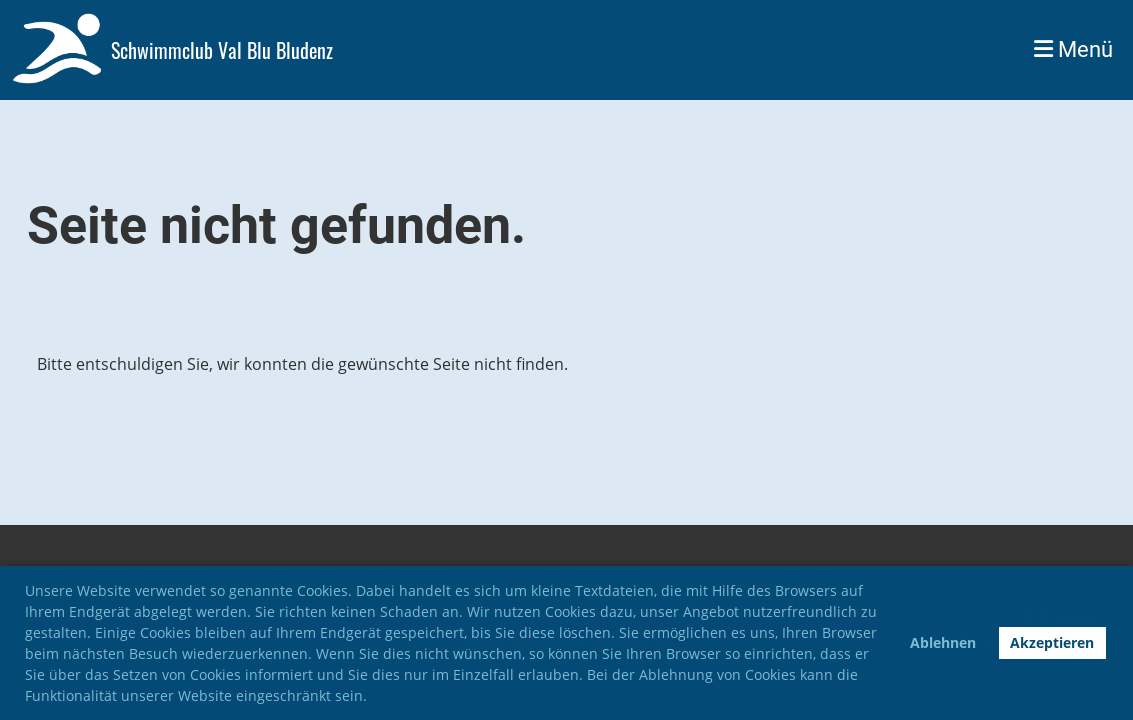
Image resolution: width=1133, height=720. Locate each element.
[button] (374, 698)
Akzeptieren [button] (1052, 642)
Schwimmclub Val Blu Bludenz (222, 50)
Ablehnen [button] (943, 642)
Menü (1073, 49)
